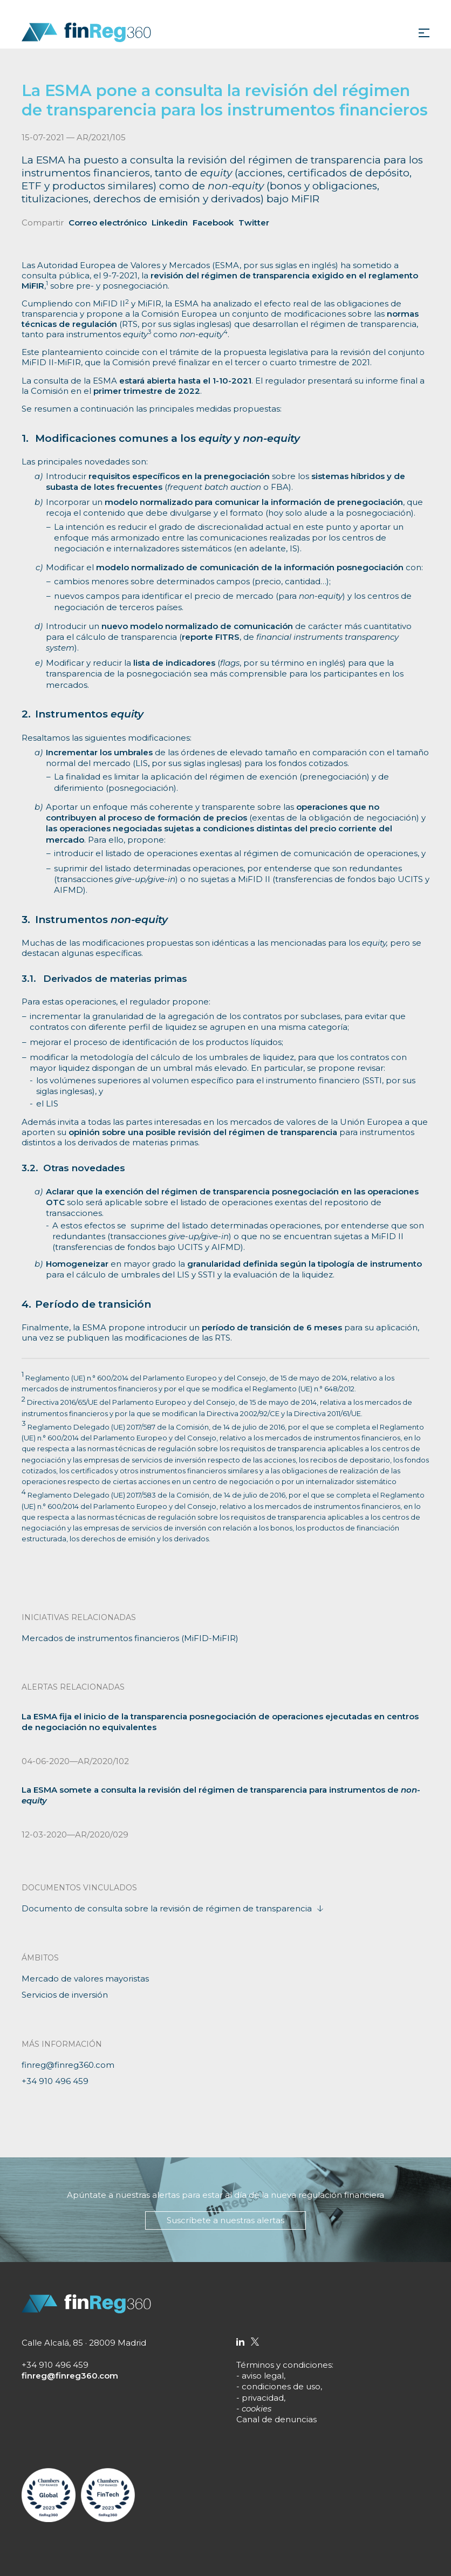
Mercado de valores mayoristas (85, 1978)
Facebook (213, 222)
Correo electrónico (108, 222)
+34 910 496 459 (55, 2081)
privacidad (263, 2398)
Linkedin (170, 222)
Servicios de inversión (65, 1995)
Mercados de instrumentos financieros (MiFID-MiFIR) (130, 1638)
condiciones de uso (281, 2386)
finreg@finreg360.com (68, 2065)
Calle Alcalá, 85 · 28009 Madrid (84, 2343)
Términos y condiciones (284, 2365)
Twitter (253, 222)
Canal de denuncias (276, 2419)
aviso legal (263, 2375)
